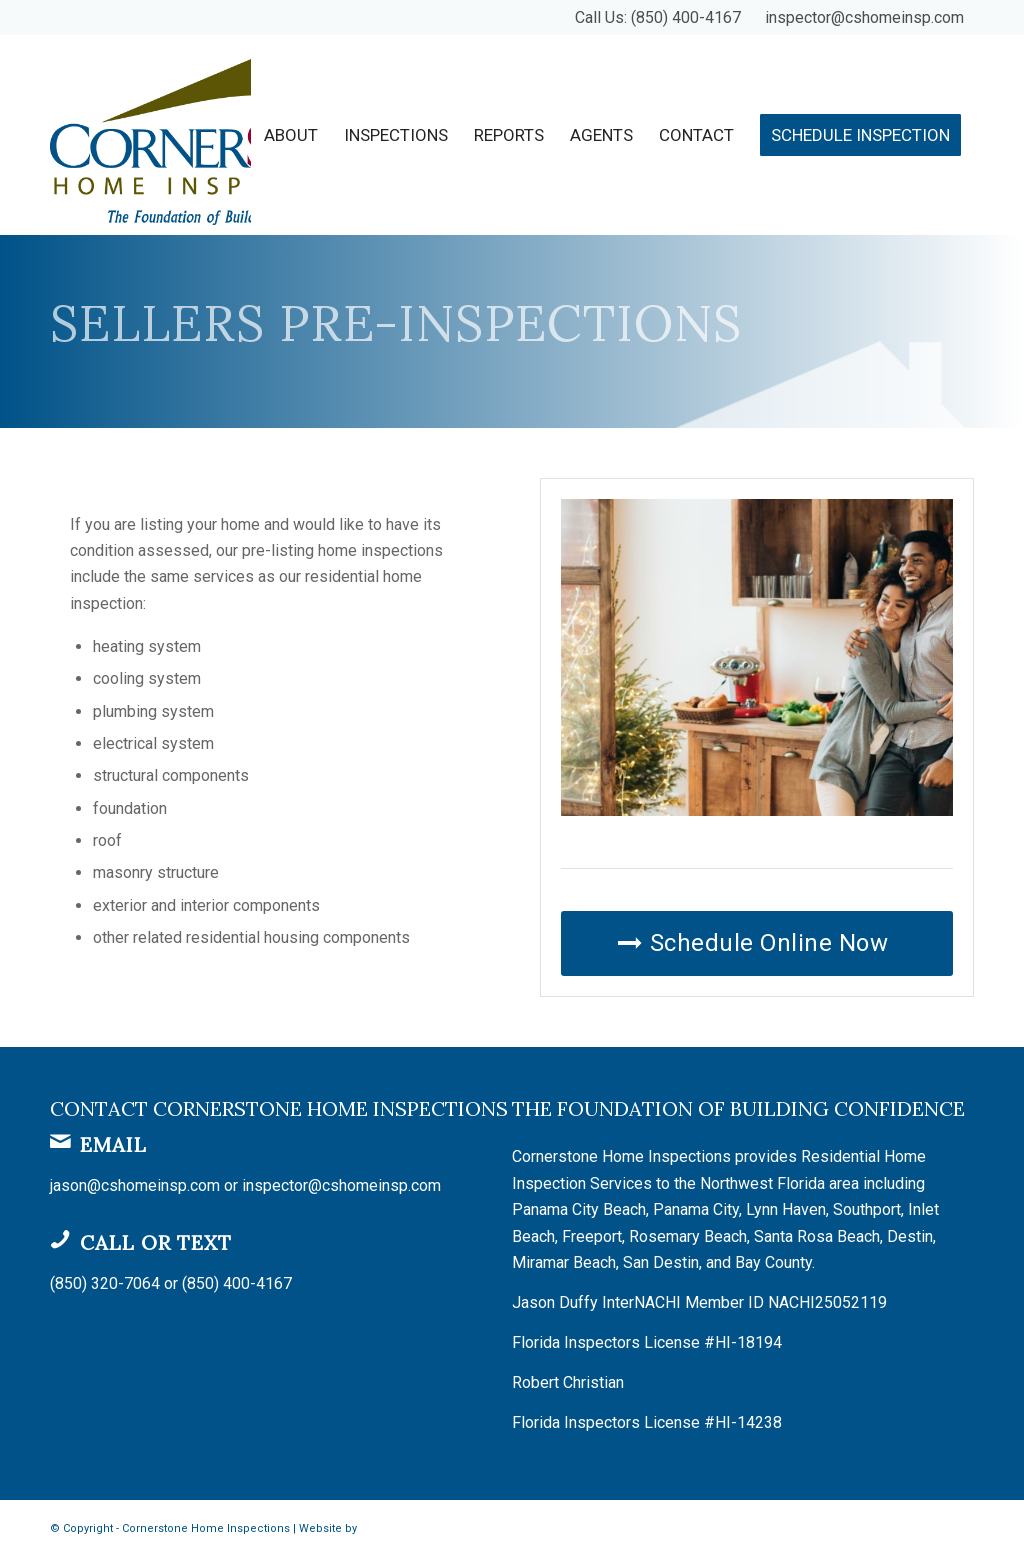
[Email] (60, 1141)
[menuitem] (291, 135)
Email (113, 1144)
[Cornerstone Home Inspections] (225, 135)
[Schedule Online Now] (757, 943)
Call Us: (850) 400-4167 (658, 17)
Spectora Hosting (406, 1528)
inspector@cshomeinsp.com (864, 17)
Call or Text (156, 1242)
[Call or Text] (60, 1239)
